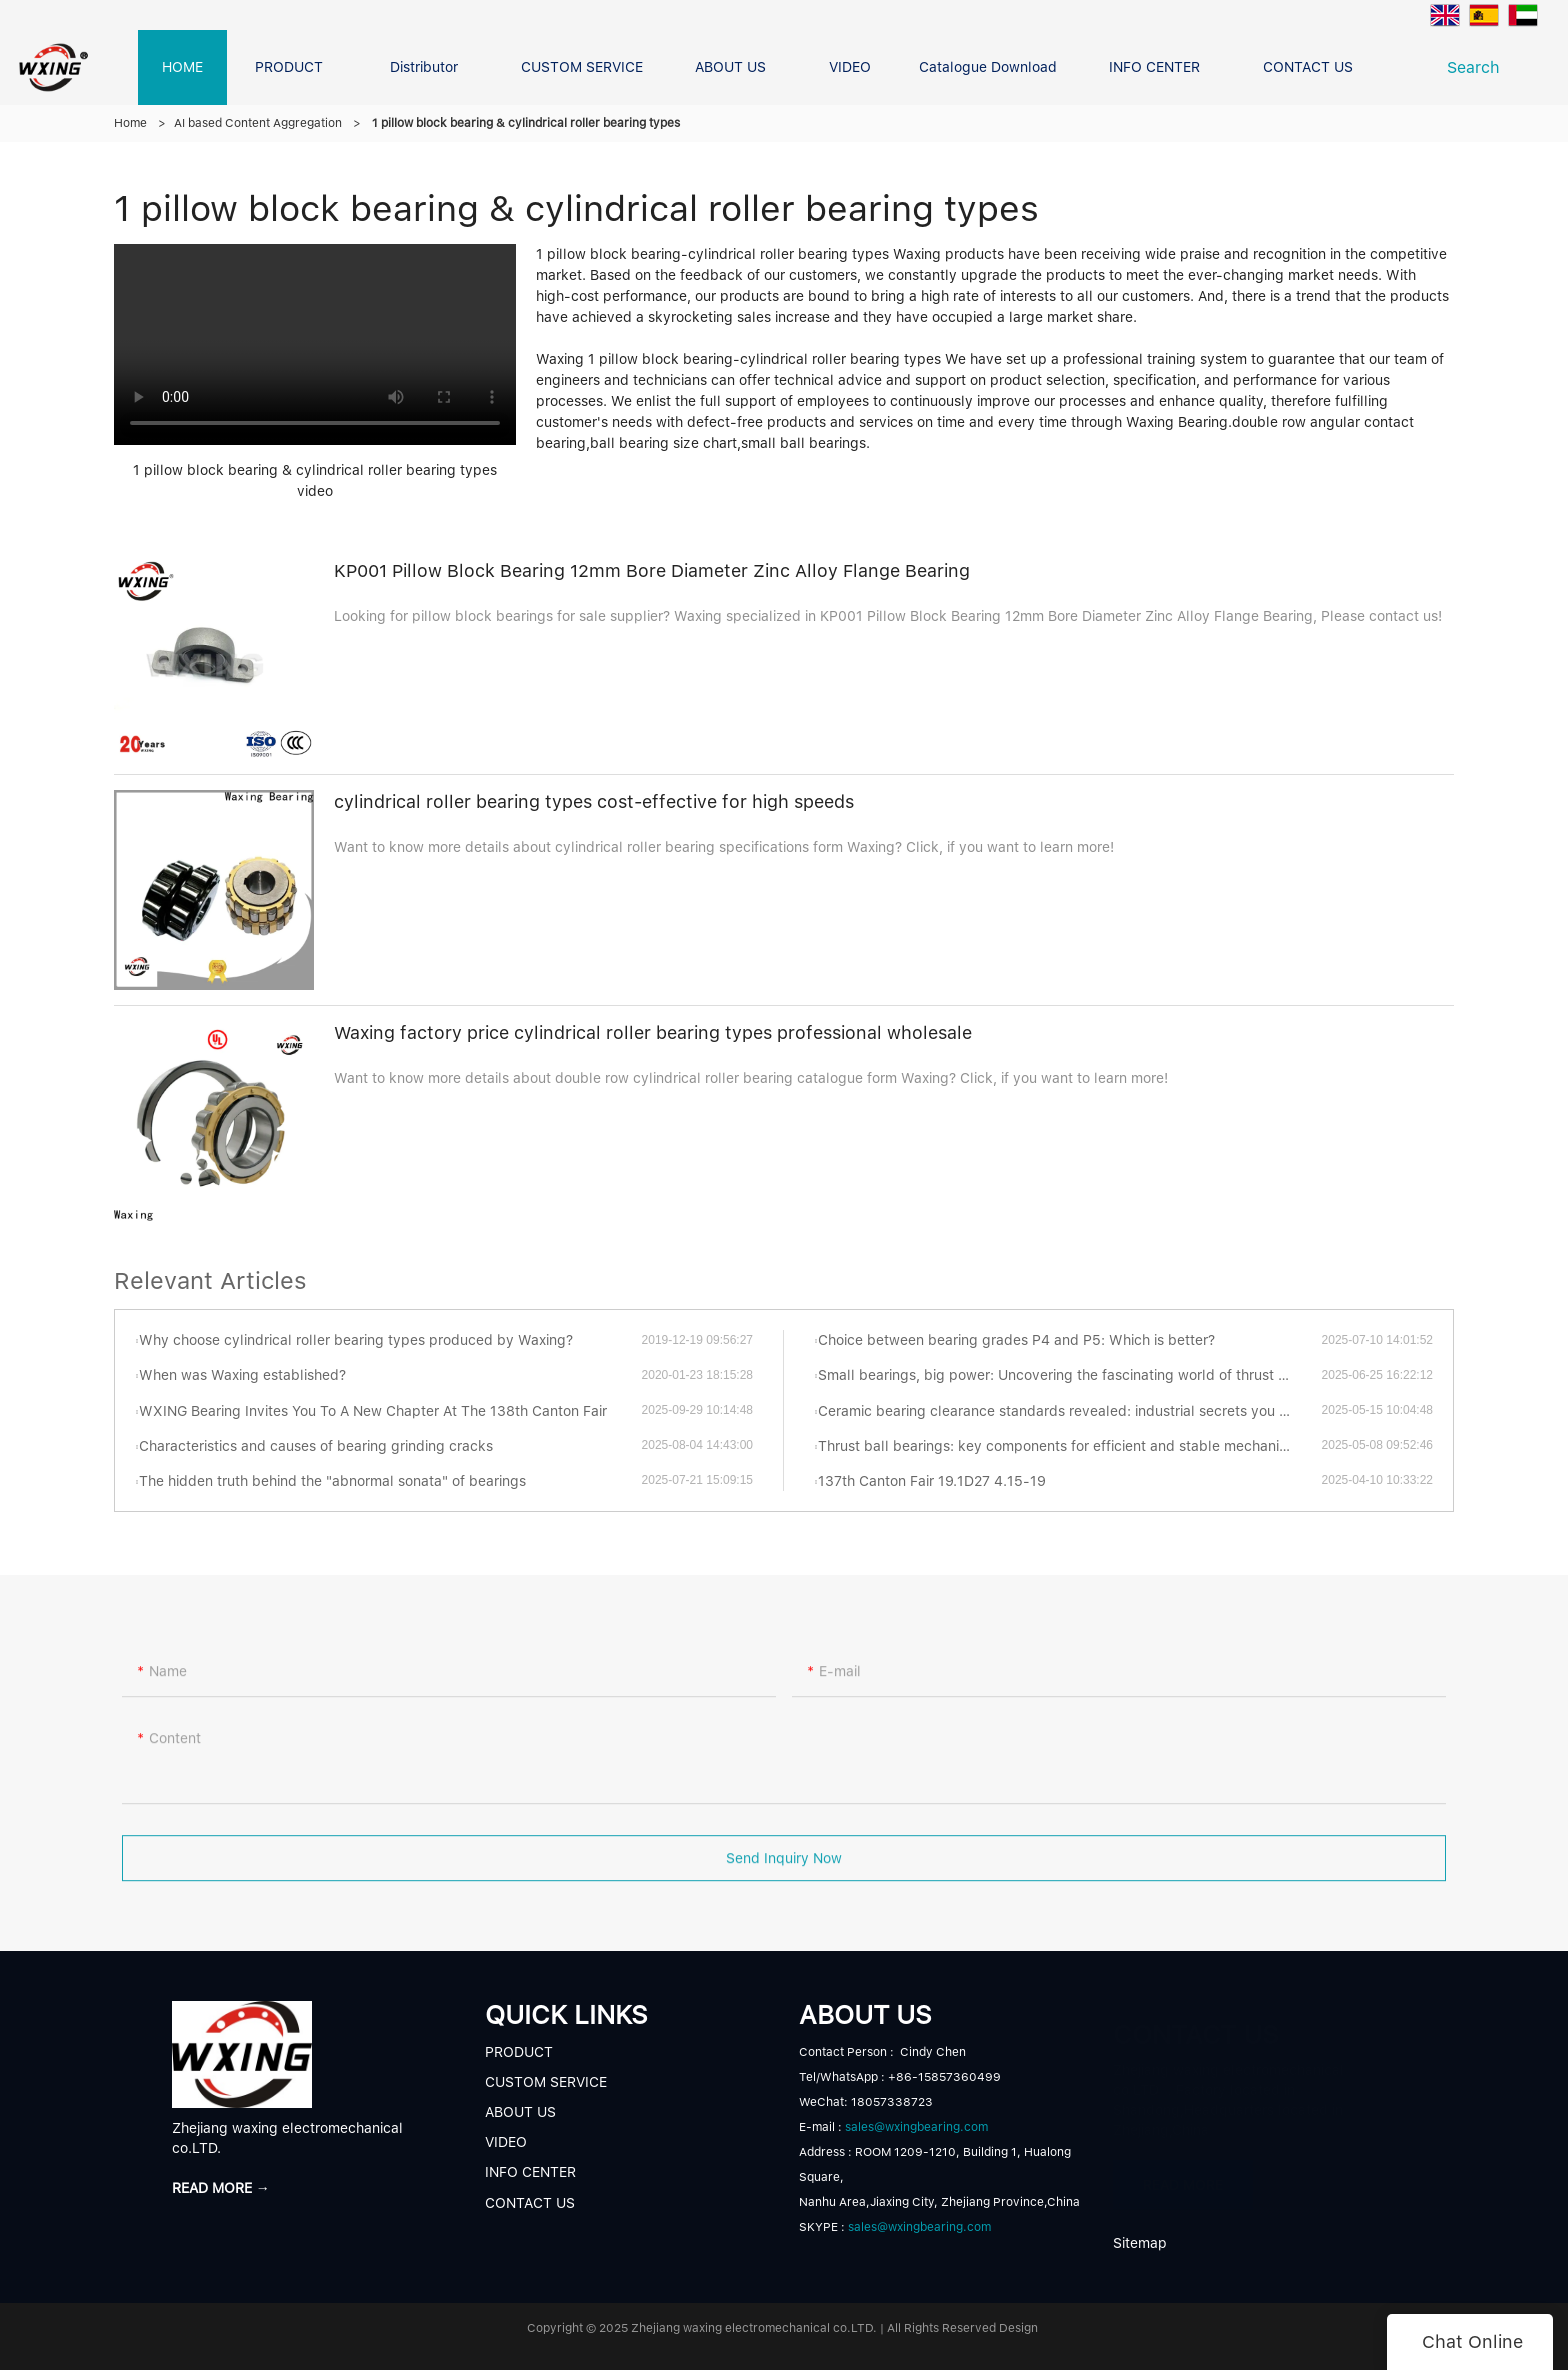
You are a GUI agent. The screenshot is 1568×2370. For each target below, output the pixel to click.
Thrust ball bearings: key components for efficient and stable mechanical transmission (1069, 1446)
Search (1478, 67)
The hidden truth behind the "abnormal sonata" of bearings (332, 1481)
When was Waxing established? (242, 1375)
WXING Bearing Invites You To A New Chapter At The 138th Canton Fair (373, 1411)
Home (130, 123)
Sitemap (1140, 2243)
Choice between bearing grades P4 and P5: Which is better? (1016, 1340)
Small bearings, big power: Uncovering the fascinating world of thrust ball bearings (1069, 1375)
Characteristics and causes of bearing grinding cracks (316, 1446)
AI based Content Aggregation (258, 123)
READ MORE (1183, 2178)
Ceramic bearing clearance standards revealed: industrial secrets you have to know (1069, 1411)
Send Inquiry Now (784, 1871)
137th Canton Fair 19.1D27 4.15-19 (932, 1481)
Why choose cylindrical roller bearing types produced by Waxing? (356, 1340)
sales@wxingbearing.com (916, 2127)
